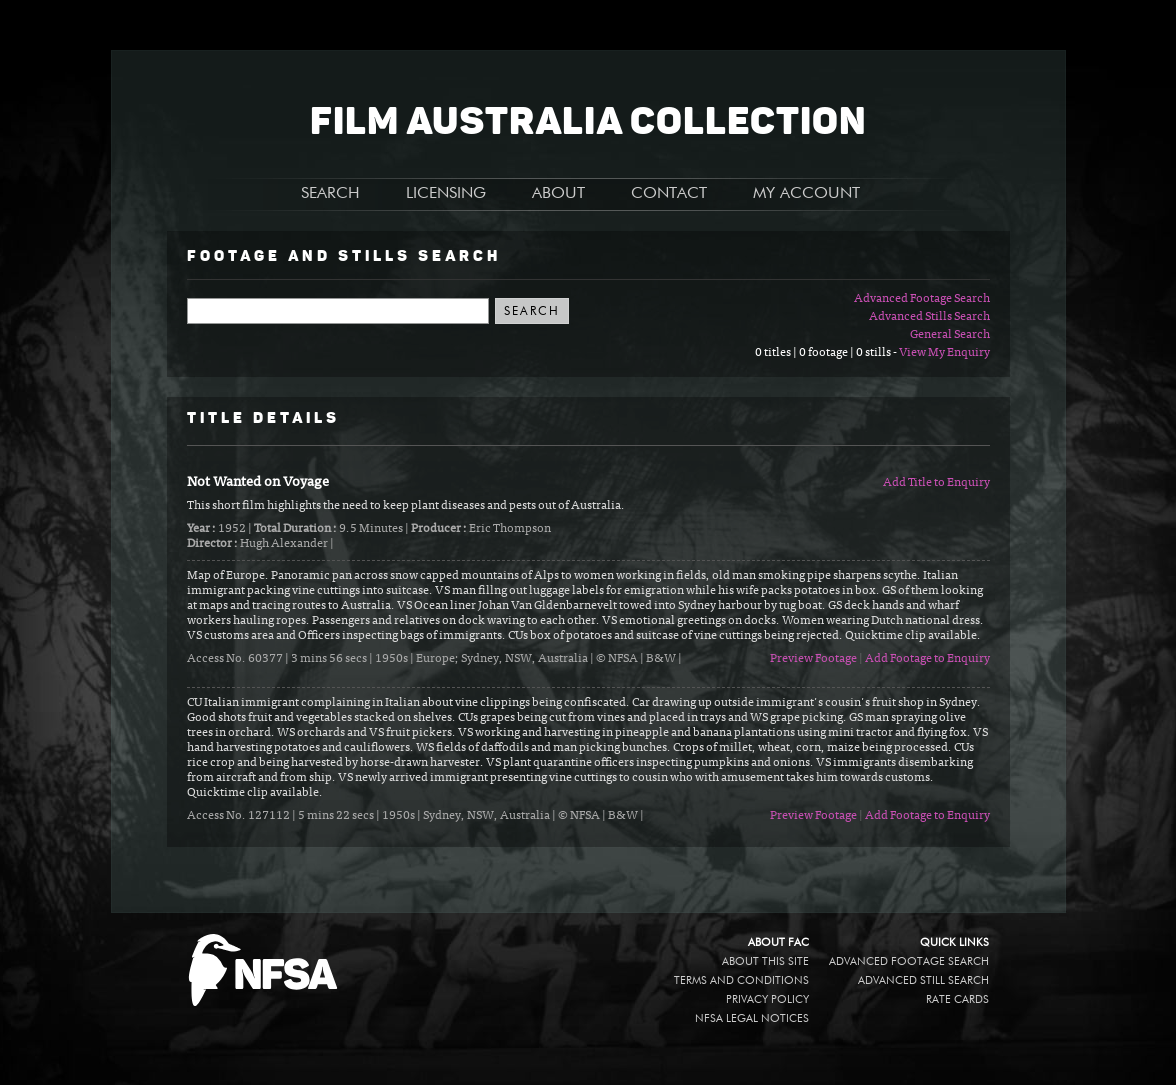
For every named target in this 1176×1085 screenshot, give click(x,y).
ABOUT (558, 194)
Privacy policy (767, 999)
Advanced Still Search (923, 980)
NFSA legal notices (752, 1018)
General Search (950, 335)
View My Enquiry (944, 353)
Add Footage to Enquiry (927, 659)
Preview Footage (813, 659)
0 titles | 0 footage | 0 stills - (827, 353)
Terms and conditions (741, 980)
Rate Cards (957, 999)
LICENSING (446, 194)
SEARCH (330, 194)
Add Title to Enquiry (936, 483)
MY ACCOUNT (806, 194)
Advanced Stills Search (929, 317)
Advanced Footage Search (922, 299)
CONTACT (669, 194)
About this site (765, 961)
